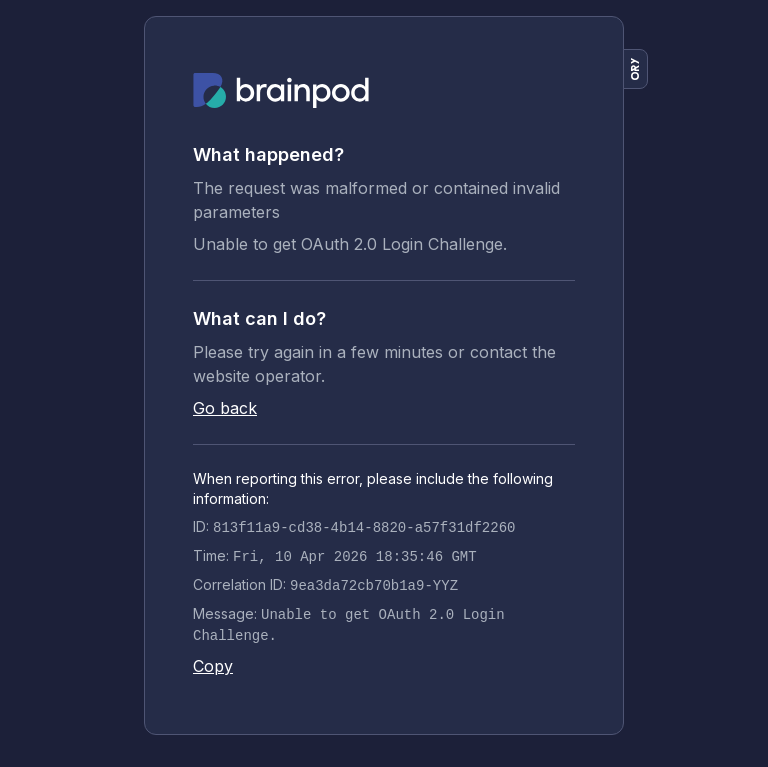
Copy (213, 666)
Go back (225, 408)
